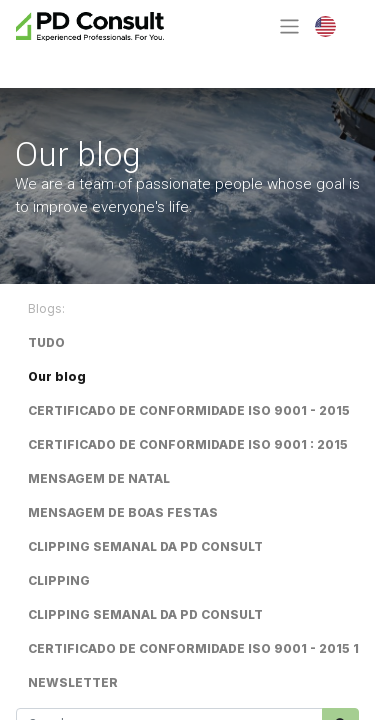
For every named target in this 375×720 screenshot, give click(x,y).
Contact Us (88, 62)
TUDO (46, 342)
